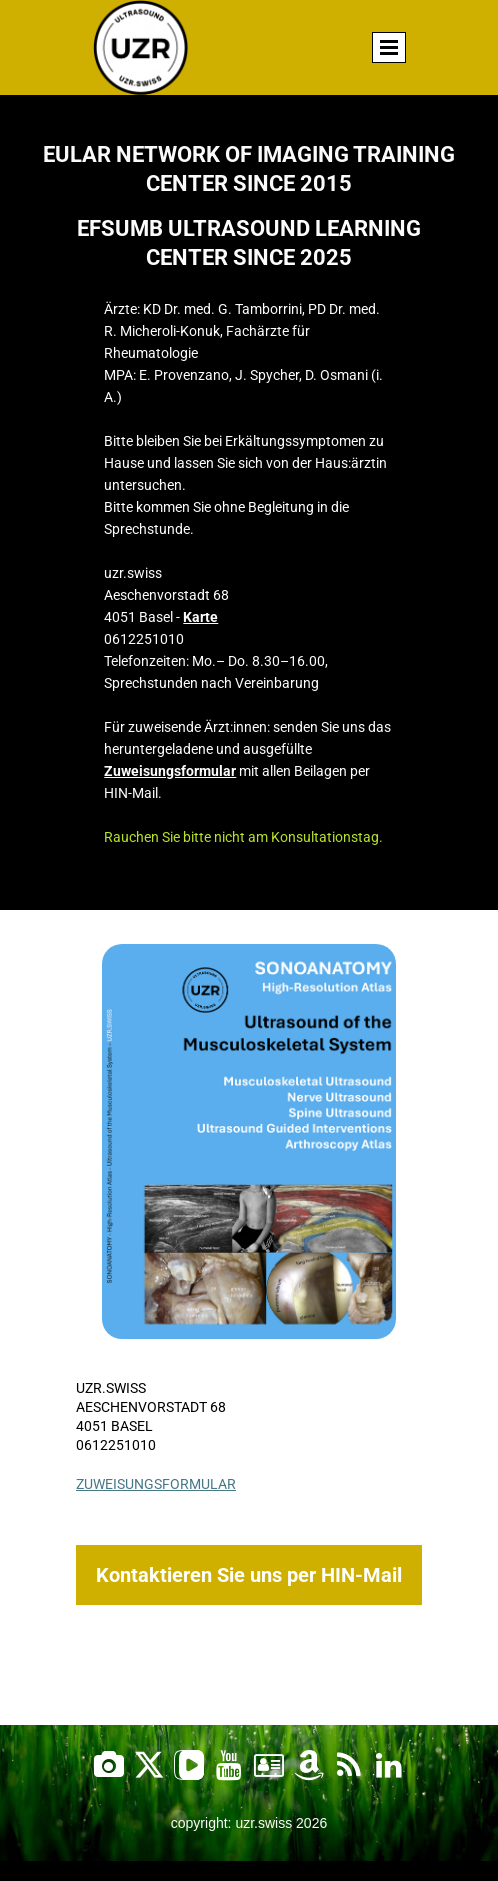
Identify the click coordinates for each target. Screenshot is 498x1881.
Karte (200, 617)
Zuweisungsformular (170, 771)
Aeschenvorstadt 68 (151, 1407)
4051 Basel (114, 1426)
